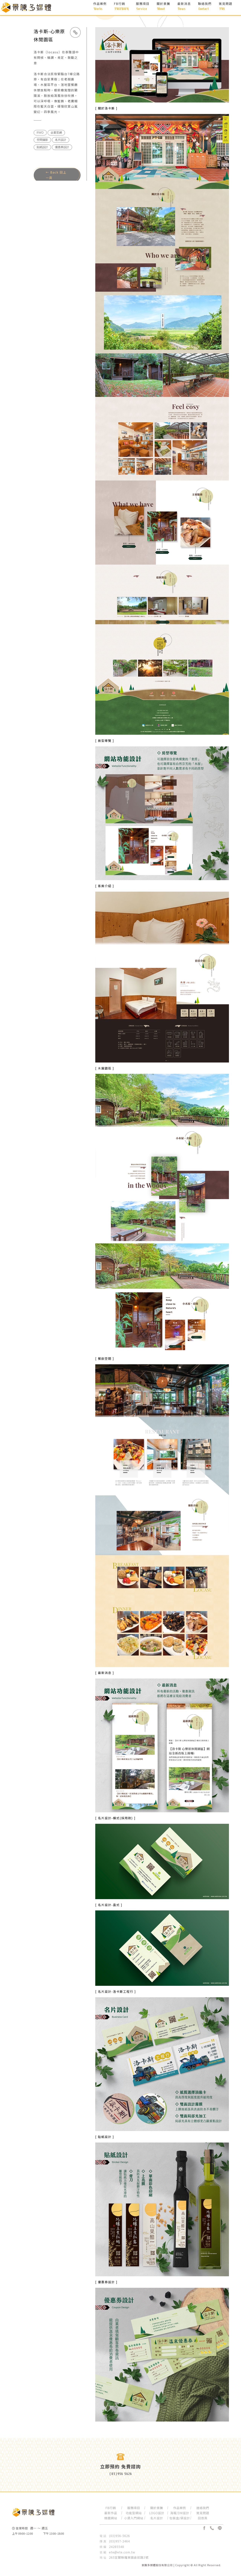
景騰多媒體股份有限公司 (157, 2565)
